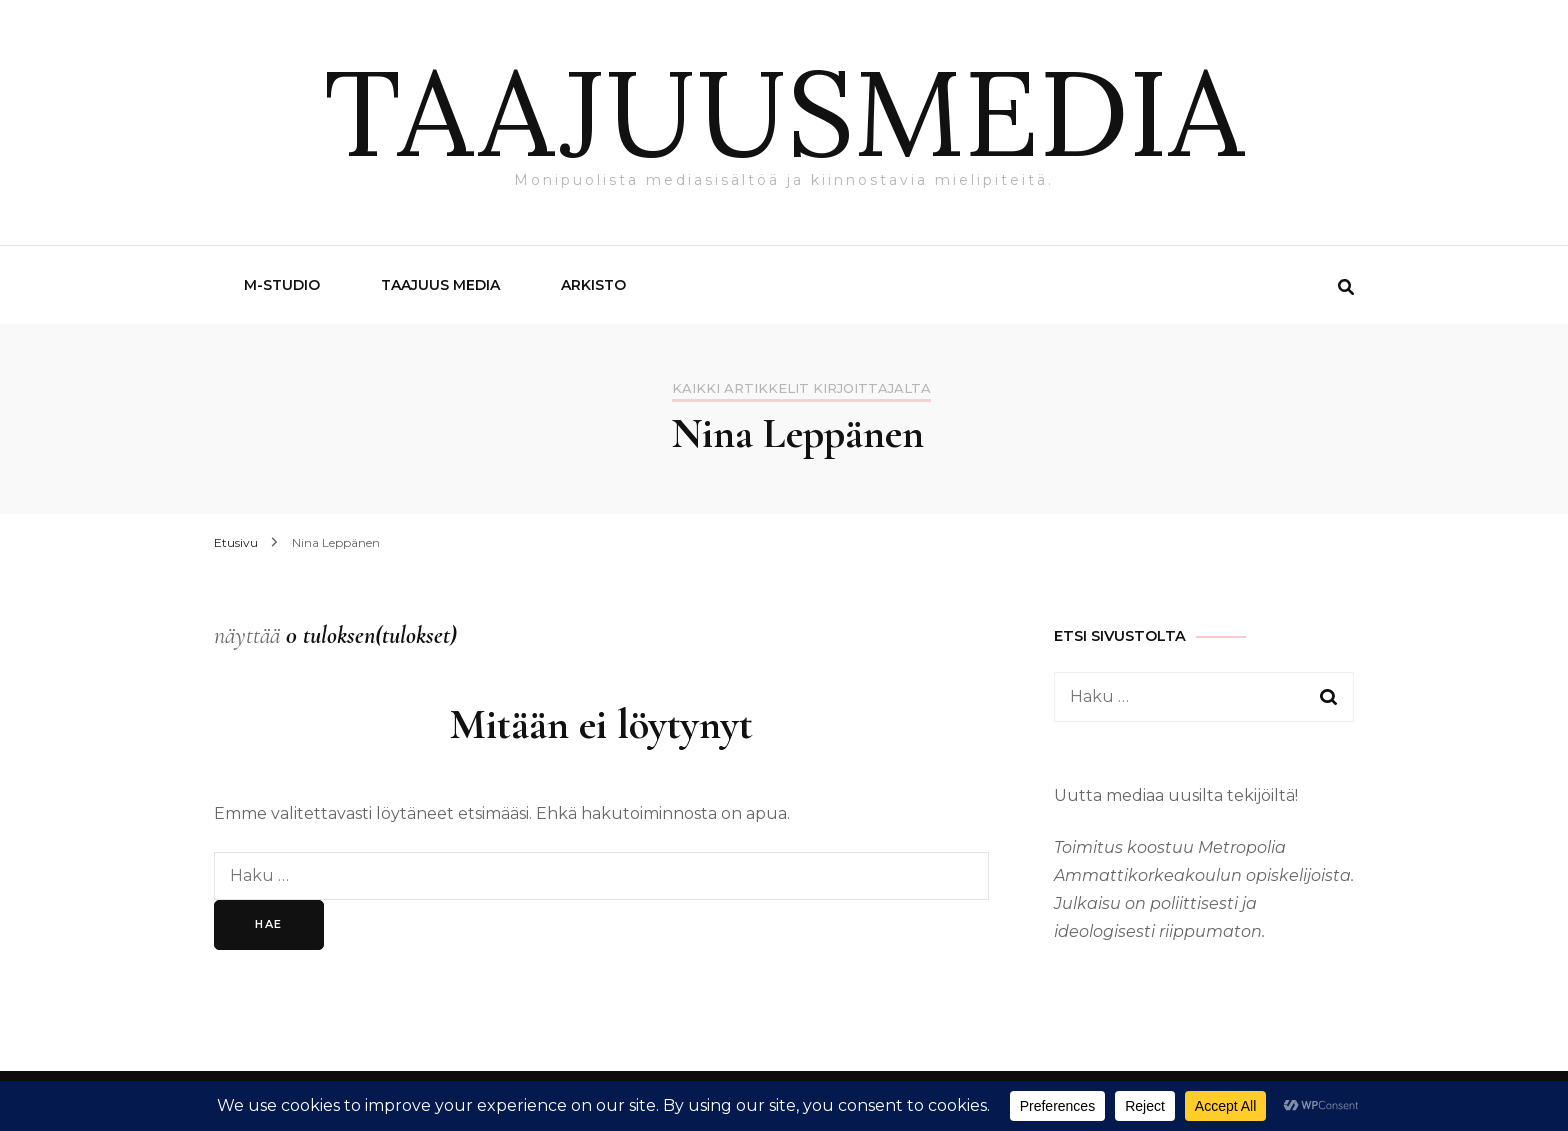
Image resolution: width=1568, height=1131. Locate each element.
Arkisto (593, 285)
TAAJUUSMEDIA (784, 112)
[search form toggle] (1346, 287)
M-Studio (282, 285)
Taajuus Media (440, 285)
